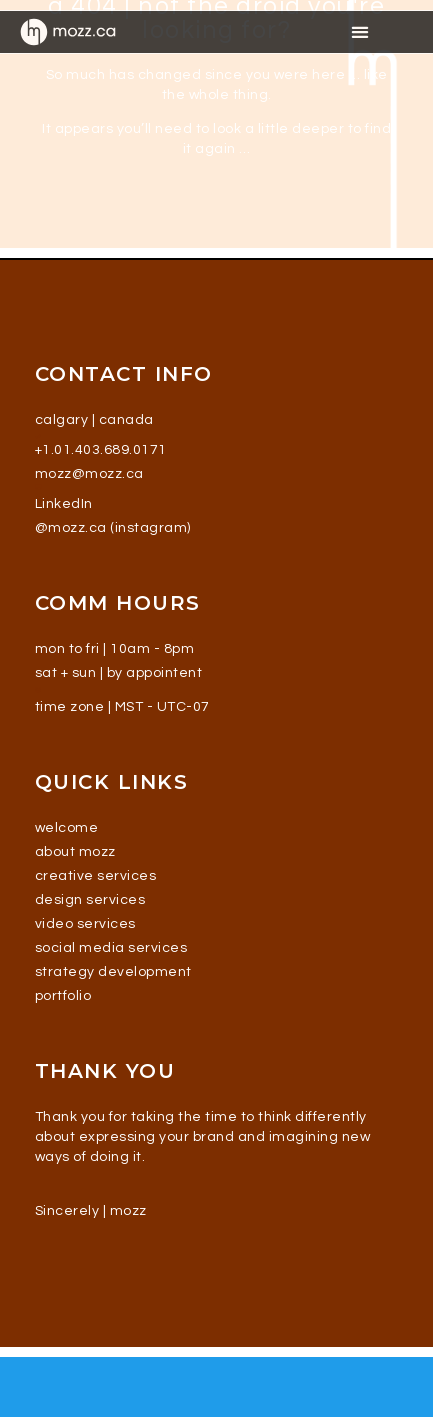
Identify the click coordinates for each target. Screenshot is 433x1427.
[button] (360, 31)
